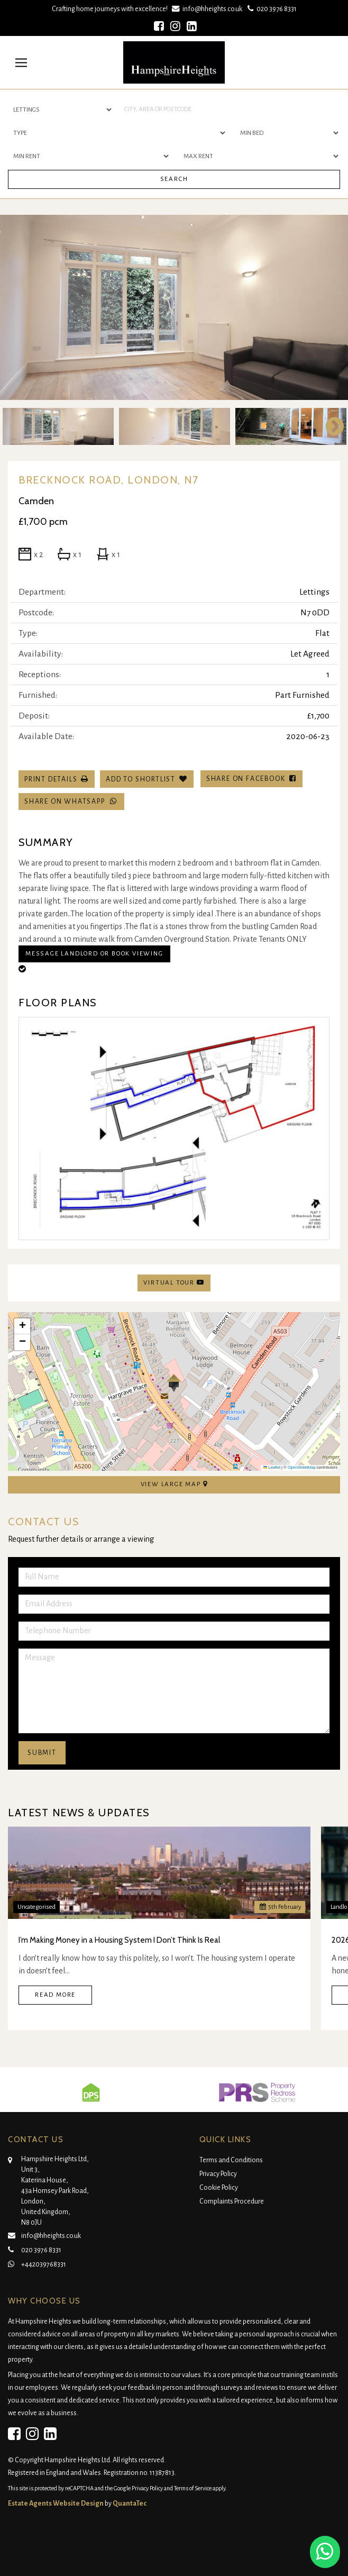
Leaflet (271, 1467)
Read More (55, 1994)
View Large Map (174, 1484)
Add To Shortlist (141, 779)
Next (329, 426)
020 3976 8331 (271, 9)
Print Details (50, 779)
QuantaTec (129, 2503)
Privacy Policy (218, 2174)
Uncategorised (36, 1907)
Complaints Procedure (231, 2201)
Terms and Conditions (231, 2160)
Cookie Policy (218, 2187)
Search (174, 179)
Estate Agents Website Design (56, 2503)
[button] (174, 1383)
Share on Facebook (251, 778)
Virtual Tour (173, 1282)
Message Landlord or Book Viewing (94, 953)
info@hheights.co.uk (208, 9)
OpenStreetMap (302, 1467)
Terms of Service (193, 2488)
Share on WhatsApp (71, 801)
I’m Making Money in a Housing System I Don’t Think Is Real (119, 1940)
